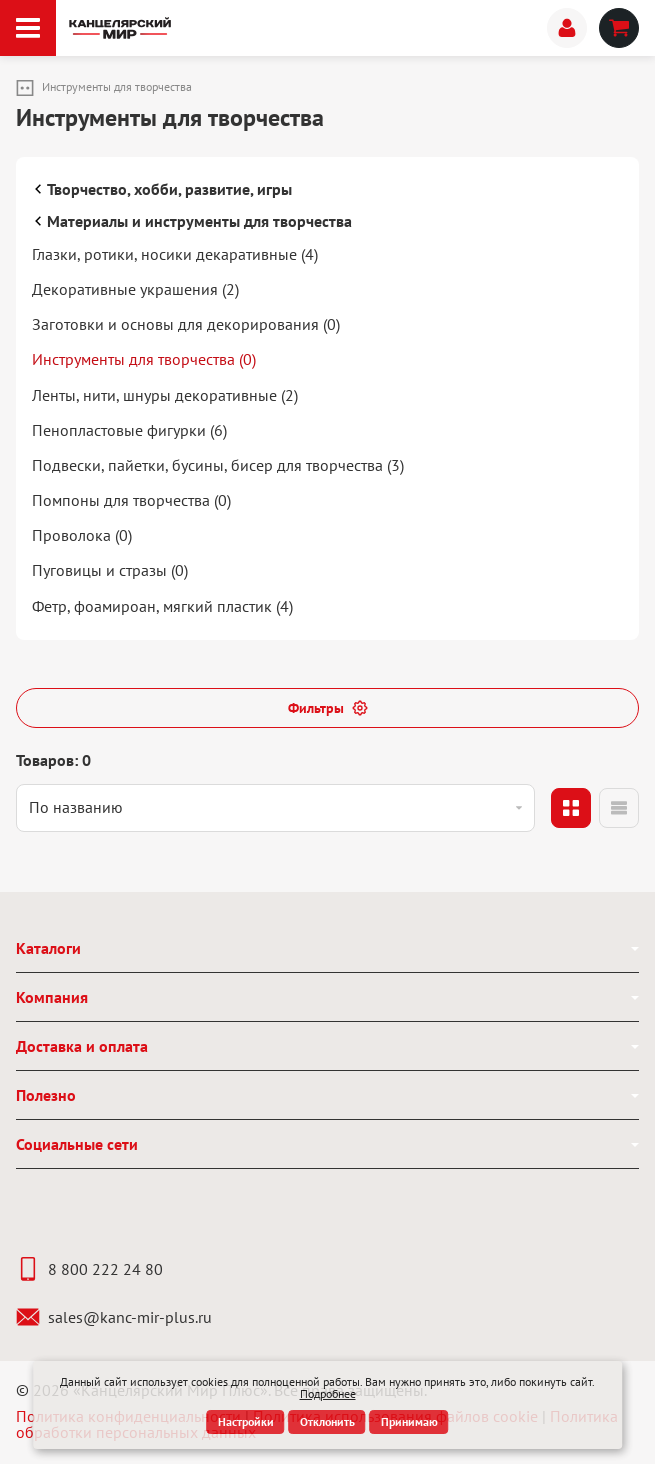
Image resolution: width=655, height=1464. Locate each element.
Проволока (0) (82, 535)
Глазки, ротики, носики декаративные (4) (175, 254)
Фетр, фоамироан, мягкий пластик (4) (162, 606)
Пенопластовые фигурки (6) (129, 430)
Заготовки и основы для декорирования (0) (186, 324)
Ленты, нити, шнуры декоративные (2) (165, 395)
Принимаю (409, 1421)
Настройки (246, 1421)
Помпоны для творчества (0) (131, 500)
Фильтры (328, 708)
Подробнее (328, 1393)
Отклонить (327, 1421)
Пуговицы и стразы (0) (110, 570)
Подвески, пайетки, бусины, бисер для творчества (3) (218, 465)
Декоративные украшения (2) (135, 289)
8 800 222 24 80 (89, 1269)
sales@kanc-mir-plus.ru (114, 1317)
